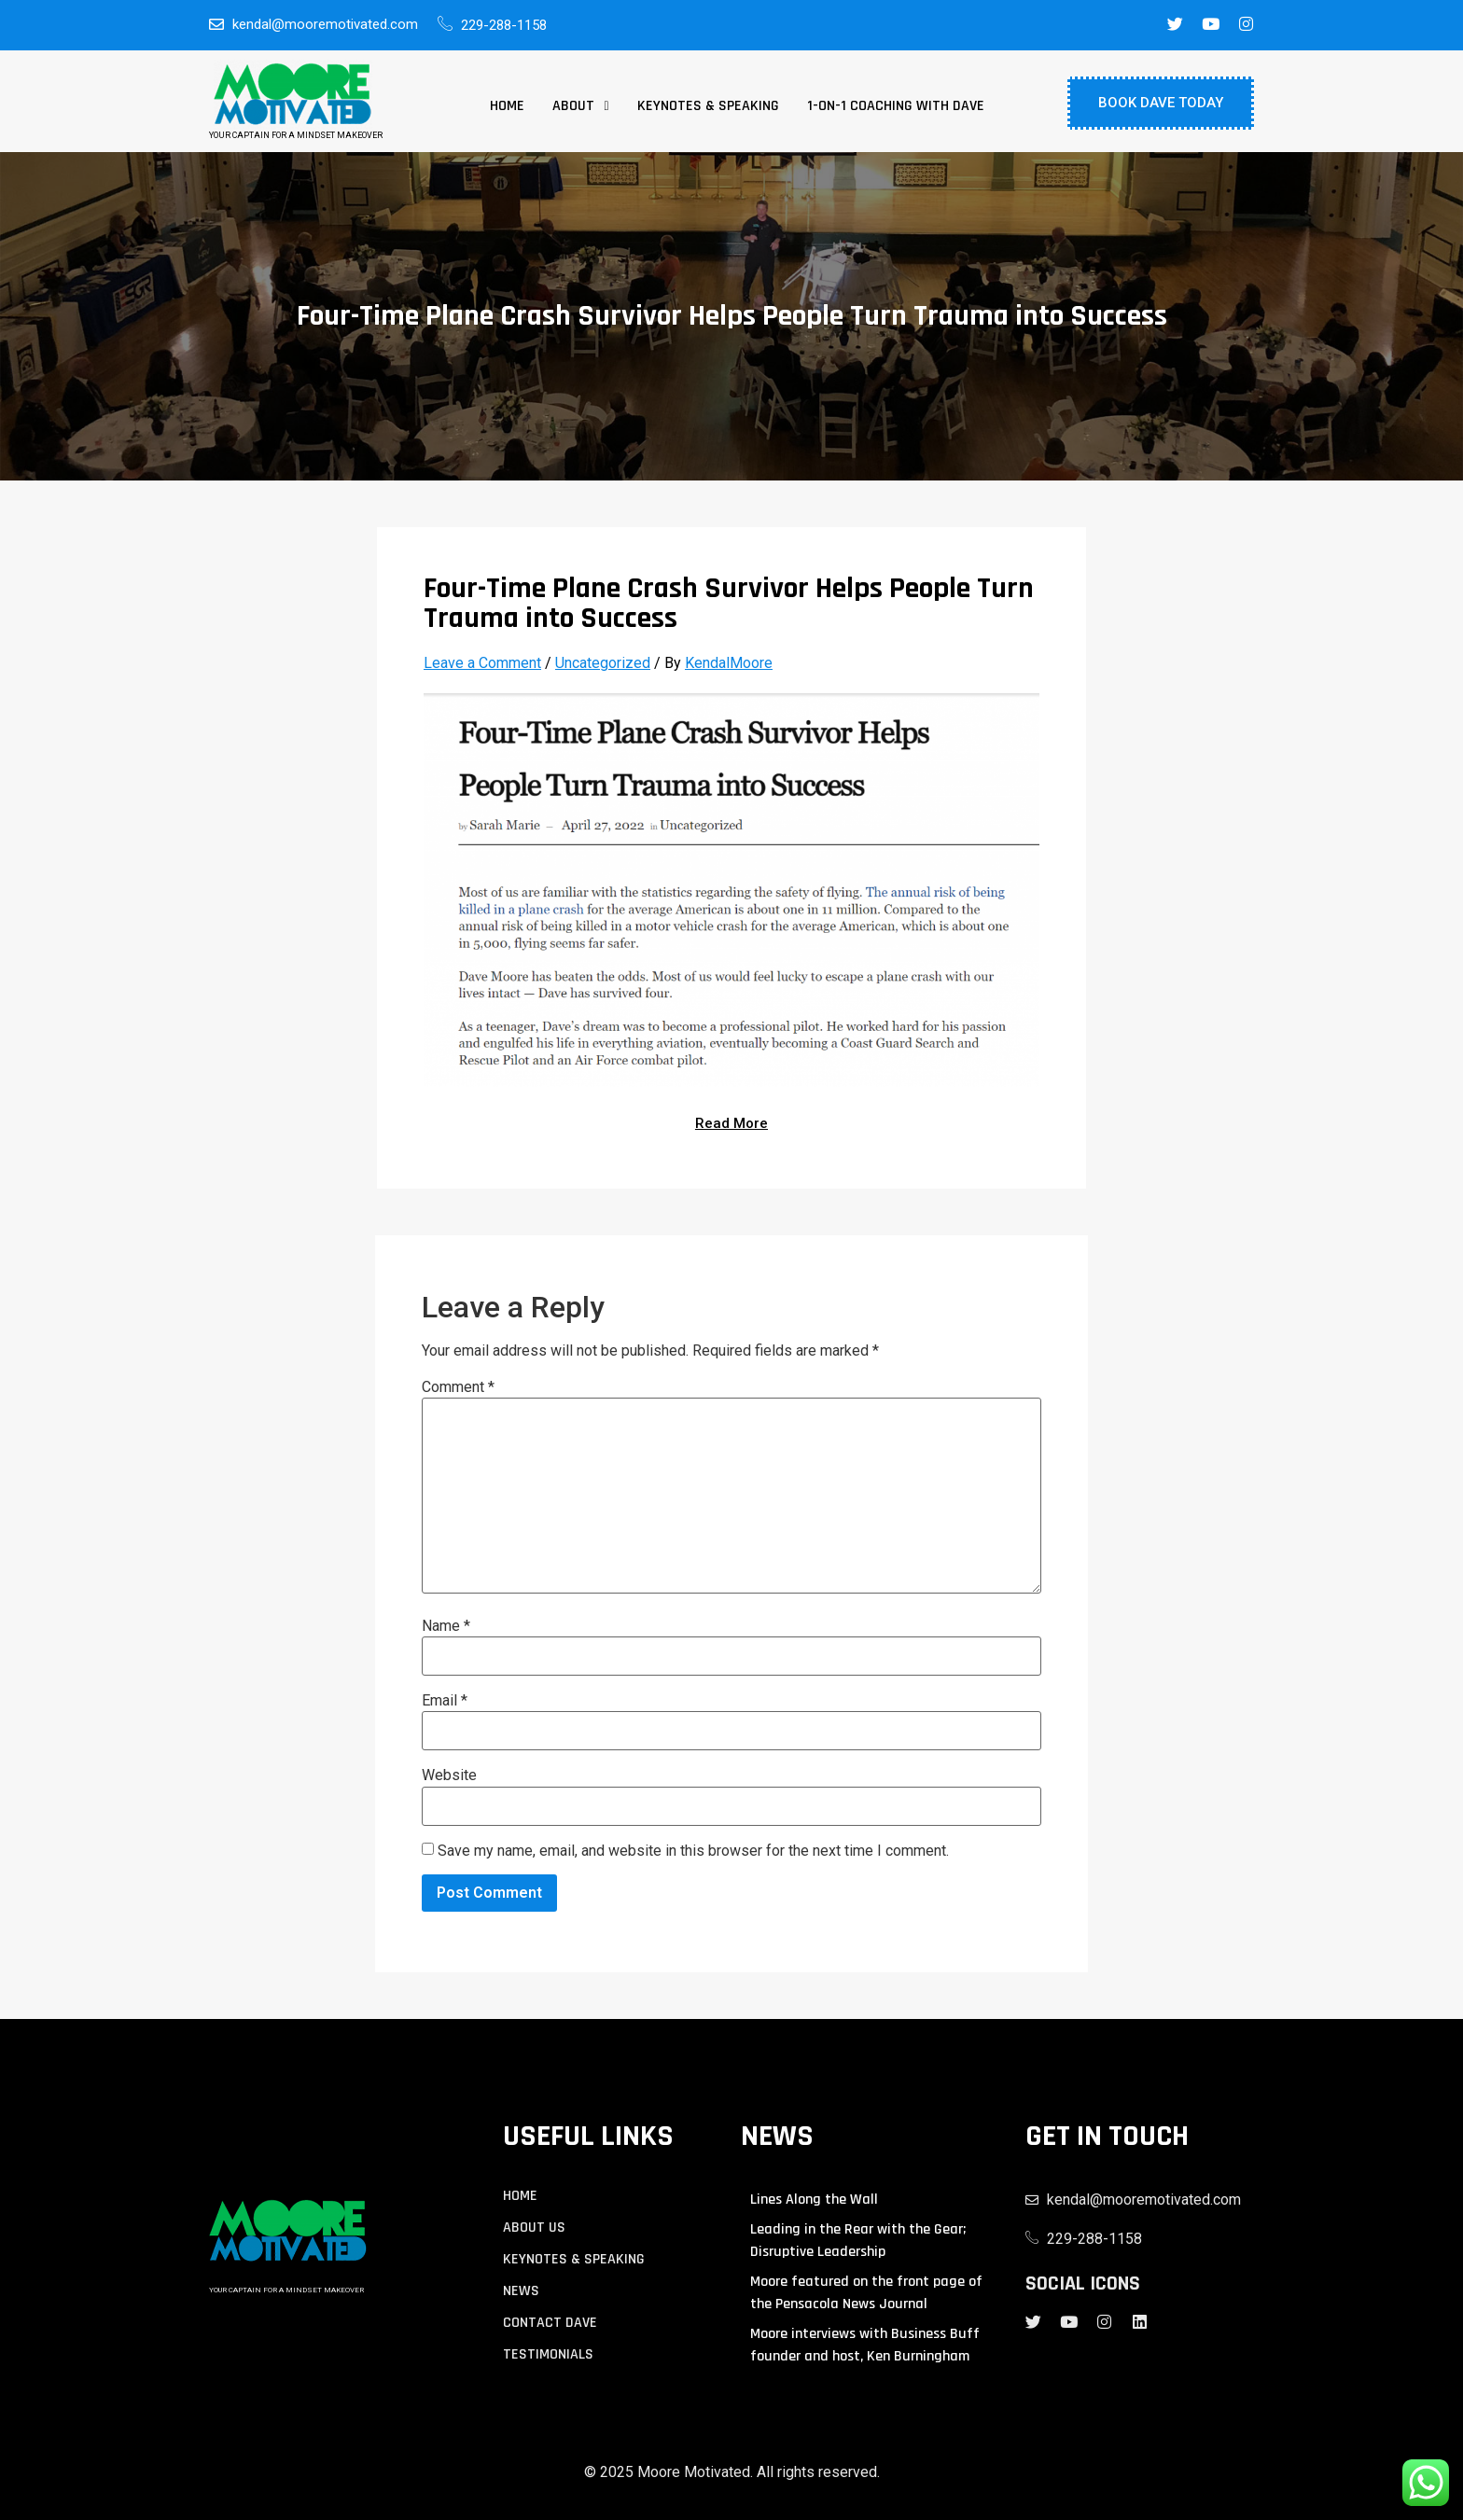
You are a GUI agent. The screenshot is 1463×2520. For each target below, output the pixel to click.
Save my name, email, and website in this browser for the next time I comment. (693, 1851)
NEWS (521, 2291)
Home (507, 106)
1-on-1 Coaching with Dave (895, 106)
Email (444, 1700)
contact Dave (550, 2323)
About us (534, 2228)
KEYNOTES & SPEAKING (574, 2259)
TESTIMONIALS (548, 2354)
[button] (580, 106)
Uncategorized (602, 663)
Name (446, 1626)
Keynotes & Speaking (708, 106)
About (580, 106)
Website (449, 1775)
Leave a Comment (482, 663)
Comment (458, 1387)
